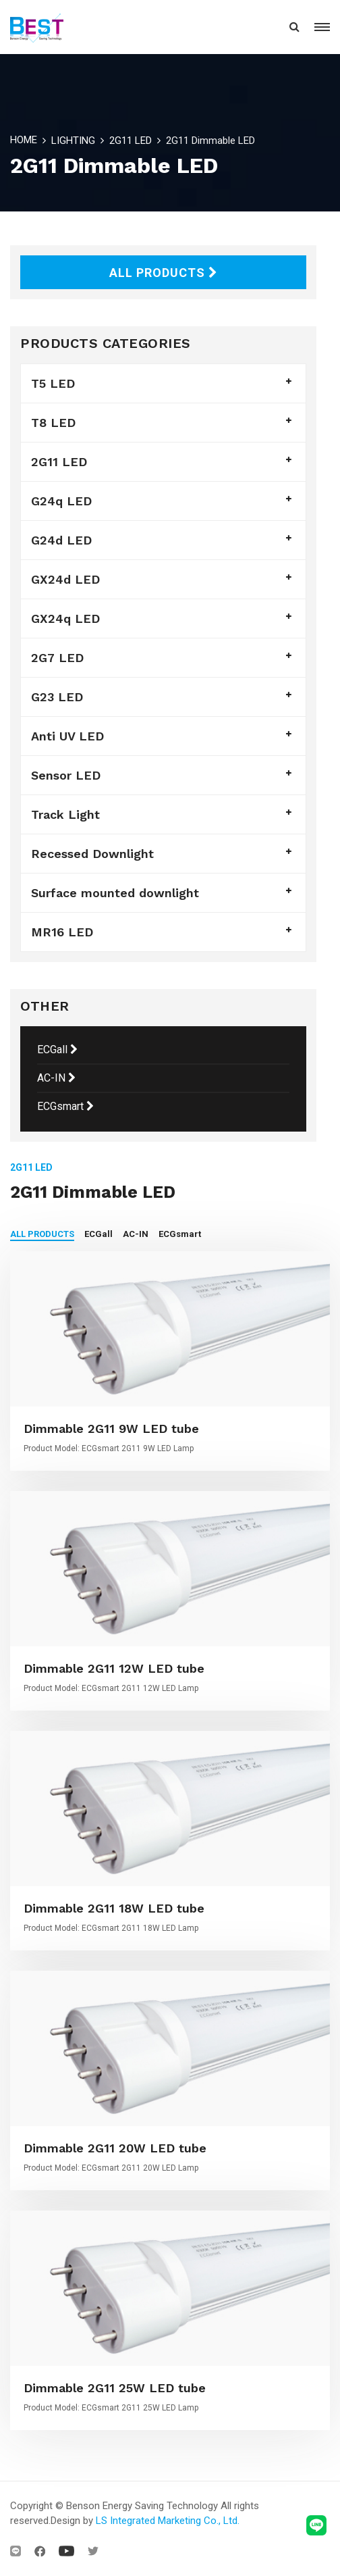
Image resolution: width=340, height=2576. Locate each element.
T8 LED (53, 422)
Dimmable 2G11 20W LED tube (115, 2148)
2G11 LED (130, 140)
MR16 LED (62, 932)
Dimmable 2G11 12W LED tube (114, 1668)
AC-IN (56, 1077)
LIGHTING (73, 140)
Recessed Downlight (92, 854)
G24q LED (61, 501)
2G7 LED (57, 658)
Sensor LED (66, 775)
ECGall (57, 1049)
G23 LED (57, 697)
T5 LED (53, 383)
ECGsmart (65, 1106)
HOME (23, 140)
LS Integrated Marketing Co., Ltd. (167, 2521)
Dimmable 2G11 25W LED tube (115, 2388)
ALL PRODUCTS (163, 273)
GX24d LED (65, 579)
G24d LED (61, 540)
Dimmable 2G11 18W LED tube (114, 1908)
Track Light (65, 814)
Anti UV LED (67, 736)
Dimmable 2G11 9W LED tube (111, 1428)
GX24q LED (65, 618)
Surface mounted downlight (115, 893)
